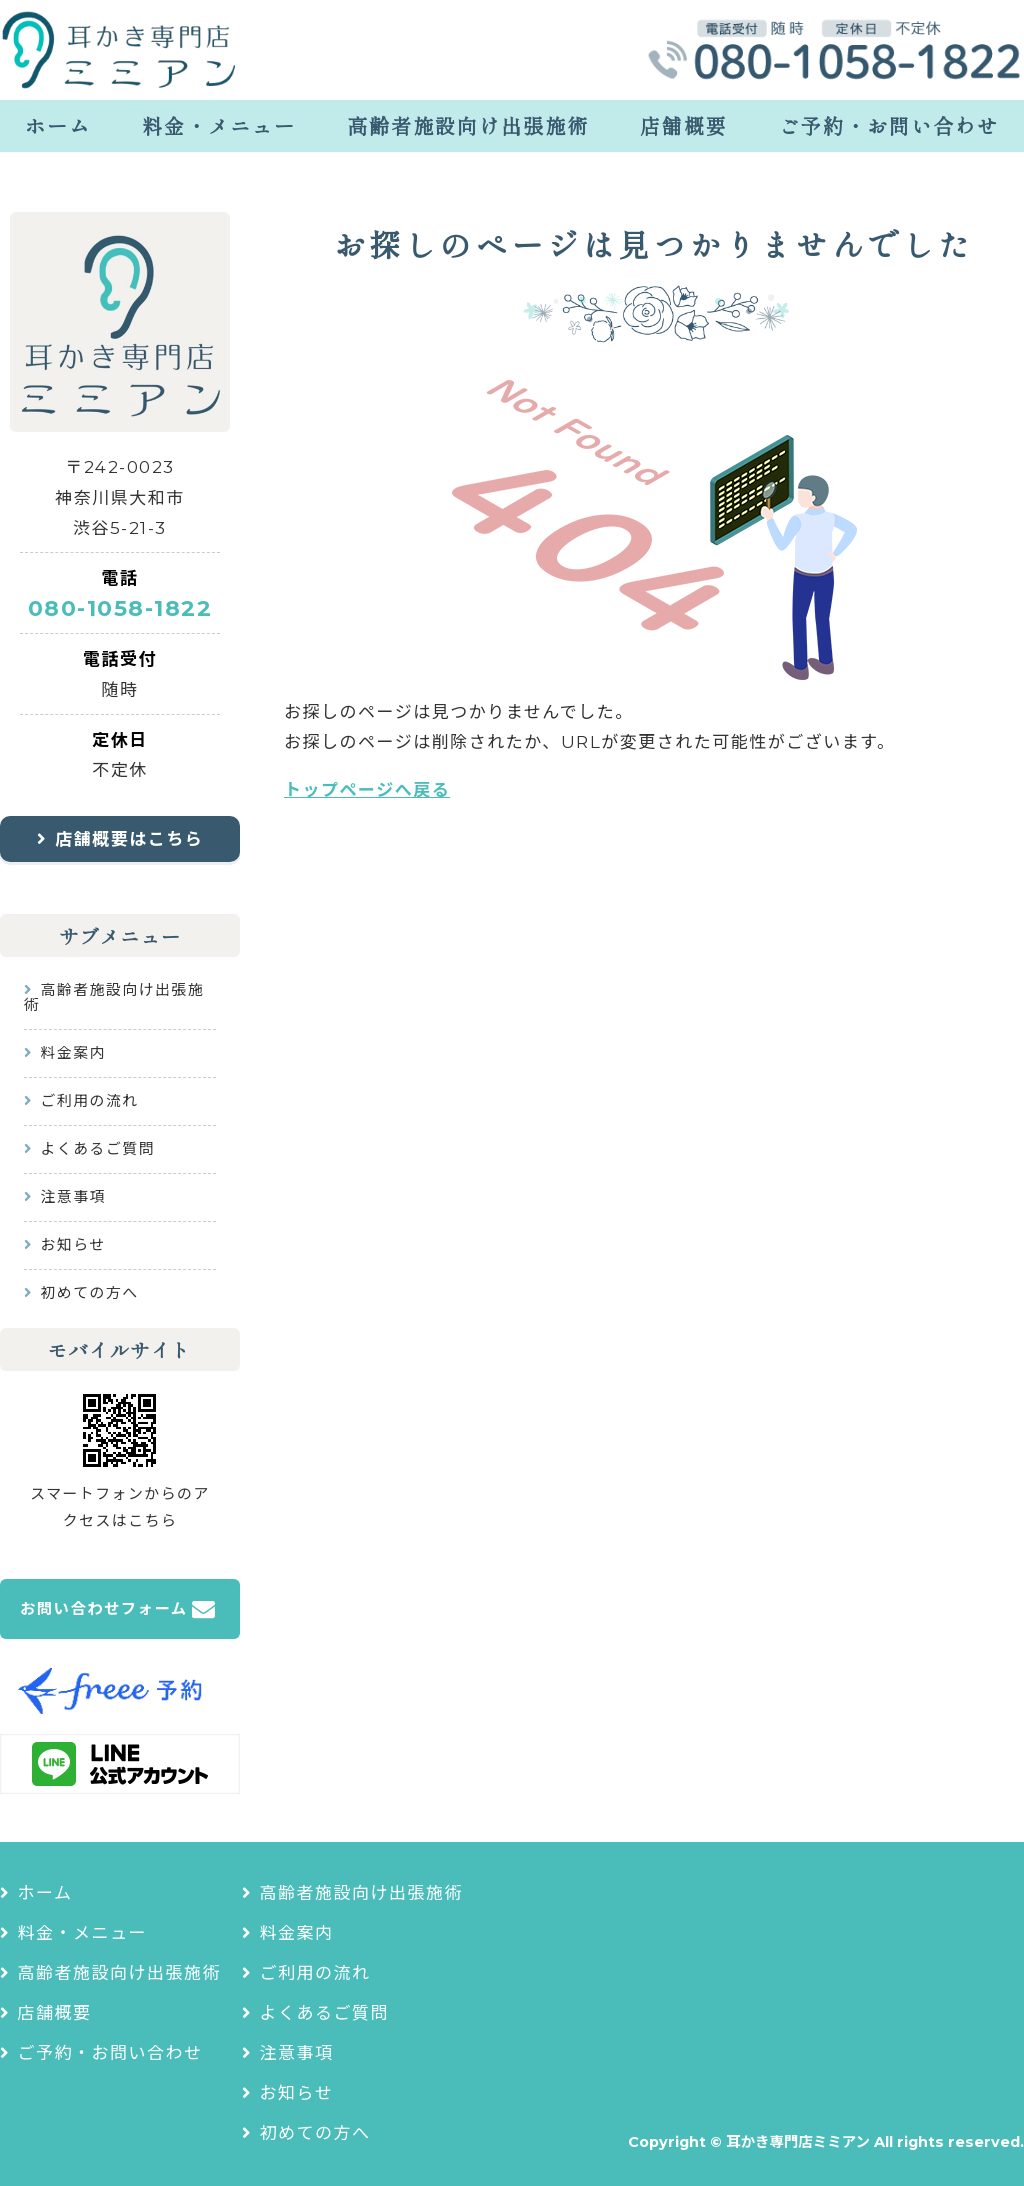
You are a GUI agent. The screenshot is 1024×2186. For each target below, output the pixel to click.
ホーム (58, 125)
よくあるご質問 (98, 1149)
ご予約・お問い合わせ (889, 125)
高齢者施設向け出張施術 (468, 125)
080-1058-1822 (120, 608)
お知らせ (73, 1245)
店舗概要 (684, 125)
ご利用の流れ (90, 1101)
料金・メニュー (219, 125)
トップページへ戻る (367, 790)
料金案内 (73, 1053)
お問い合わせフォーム (104, 1608)
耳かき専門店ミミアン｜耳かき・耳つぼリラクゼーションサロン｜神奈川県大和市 (120, 50)
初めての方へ (90, 1293)
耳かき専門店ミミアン (798, 2142)
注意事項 (73, 1197)
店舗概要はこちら (129, 839)
